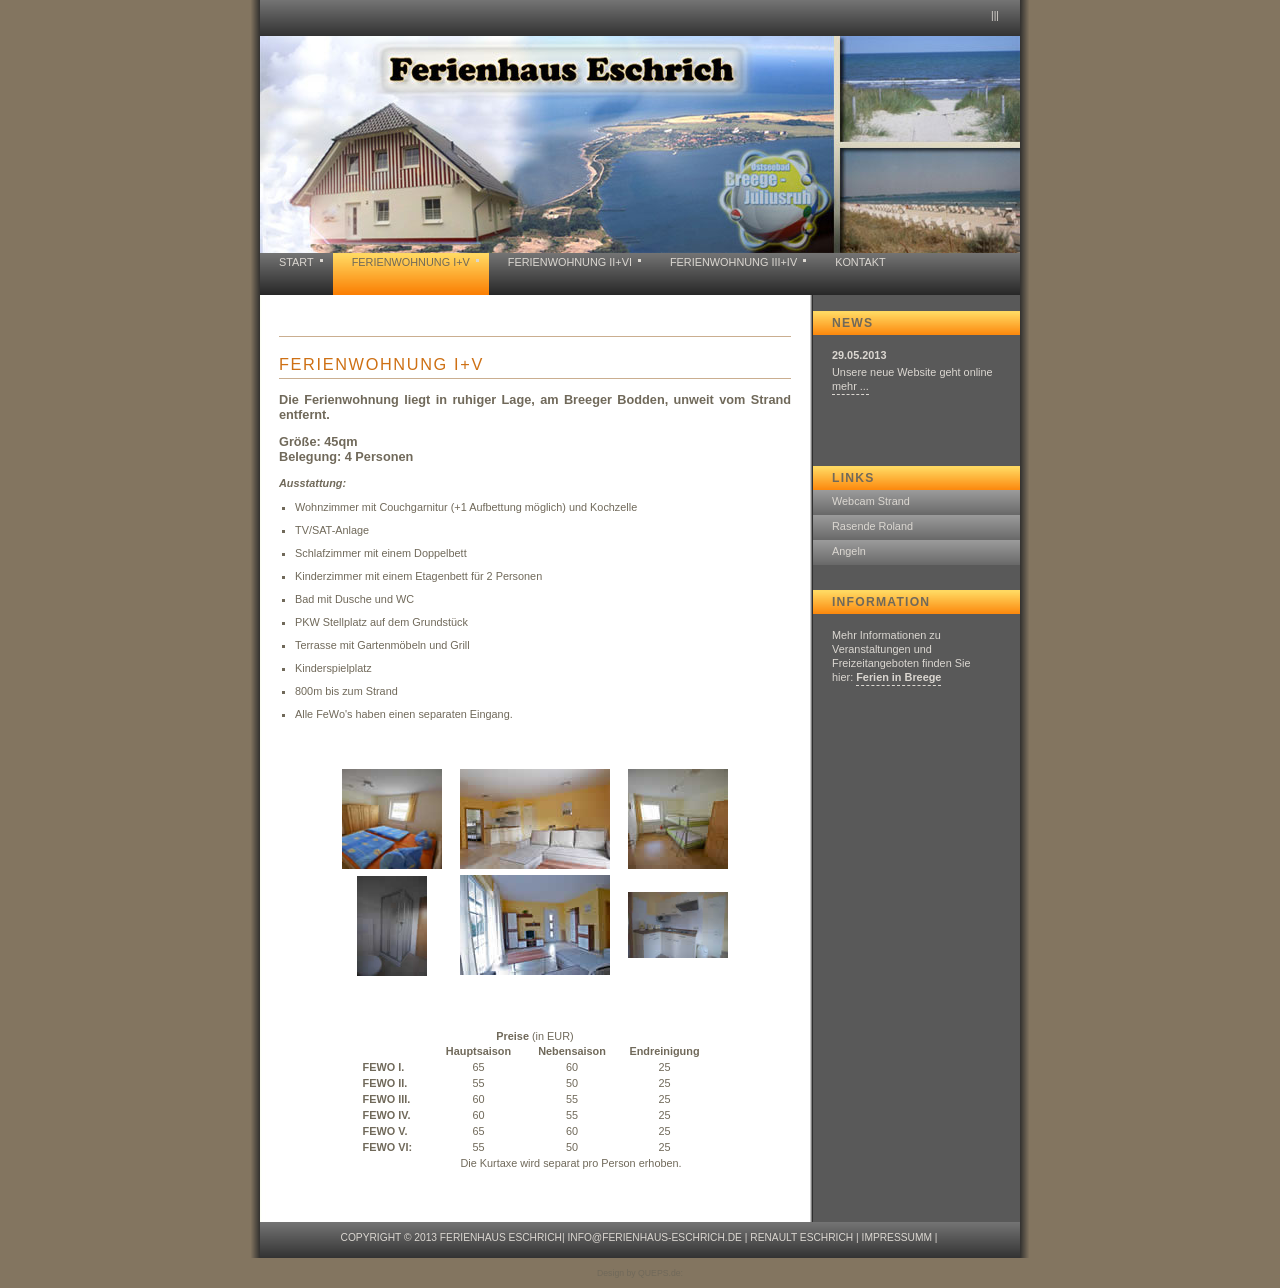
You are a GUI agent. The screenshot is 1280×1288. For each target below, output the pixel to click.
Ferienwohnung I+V (411, 262)
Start (296, 262)
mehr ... (850, 386)
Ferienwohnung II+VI (570, 262)
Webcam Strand (871, 501)
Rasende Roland (872, 526)
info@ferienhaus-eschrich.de (654, 1237)
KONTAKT (860, 262)
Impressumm (897, 1237)
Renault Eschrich (801, 1237)
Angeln (849, 551)
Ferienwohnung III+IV (733, 262)
